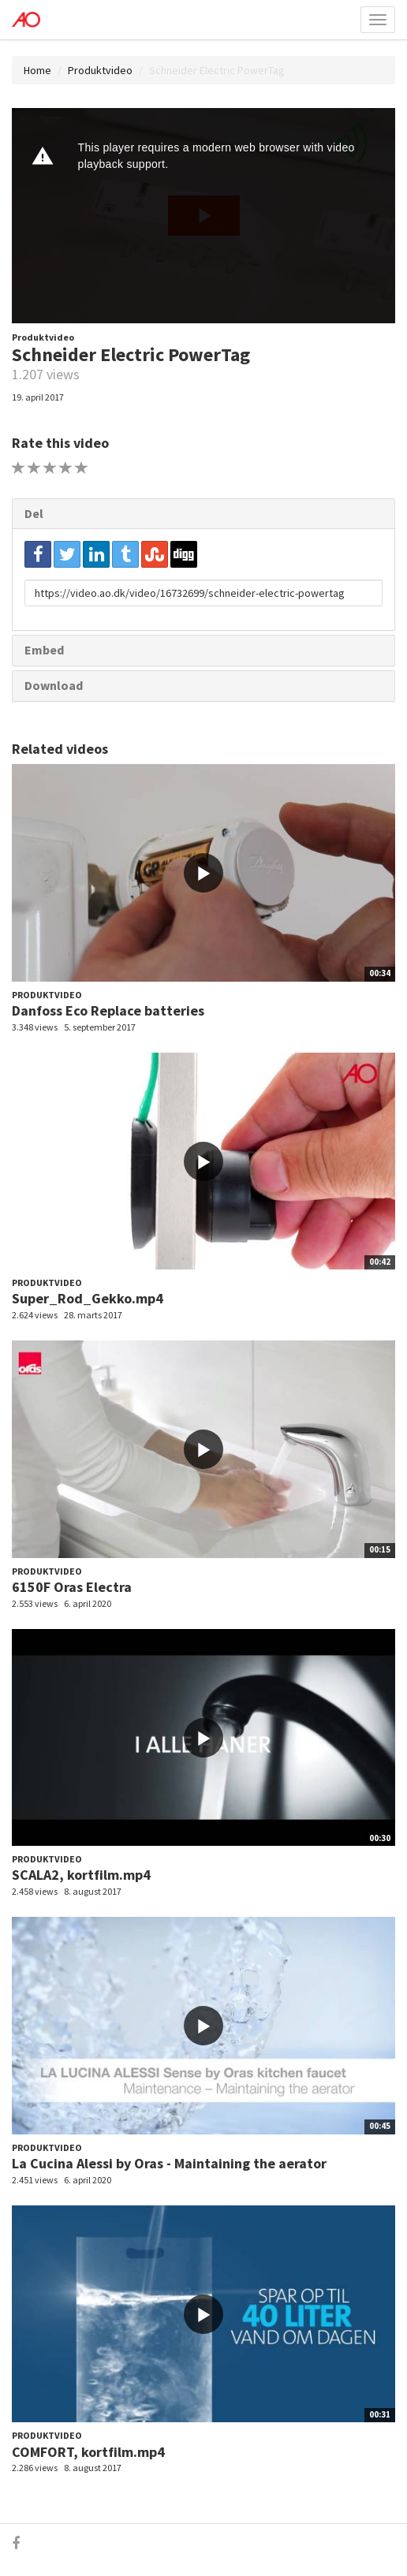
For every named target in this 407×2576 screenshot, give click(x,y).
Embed (44, 650)
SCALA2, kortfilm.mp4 (81, 1875)
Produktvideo (100, 70)
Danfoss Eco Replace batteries (108, 1010)
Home (37, 70)
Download (53, 685)
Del (33, 513)
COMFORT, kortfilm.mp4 (88, 2452)
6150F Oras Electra (72, 1587)
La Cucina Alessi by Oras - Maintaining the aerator (169, 2163)
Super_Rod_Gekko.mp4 (87, 1298)
